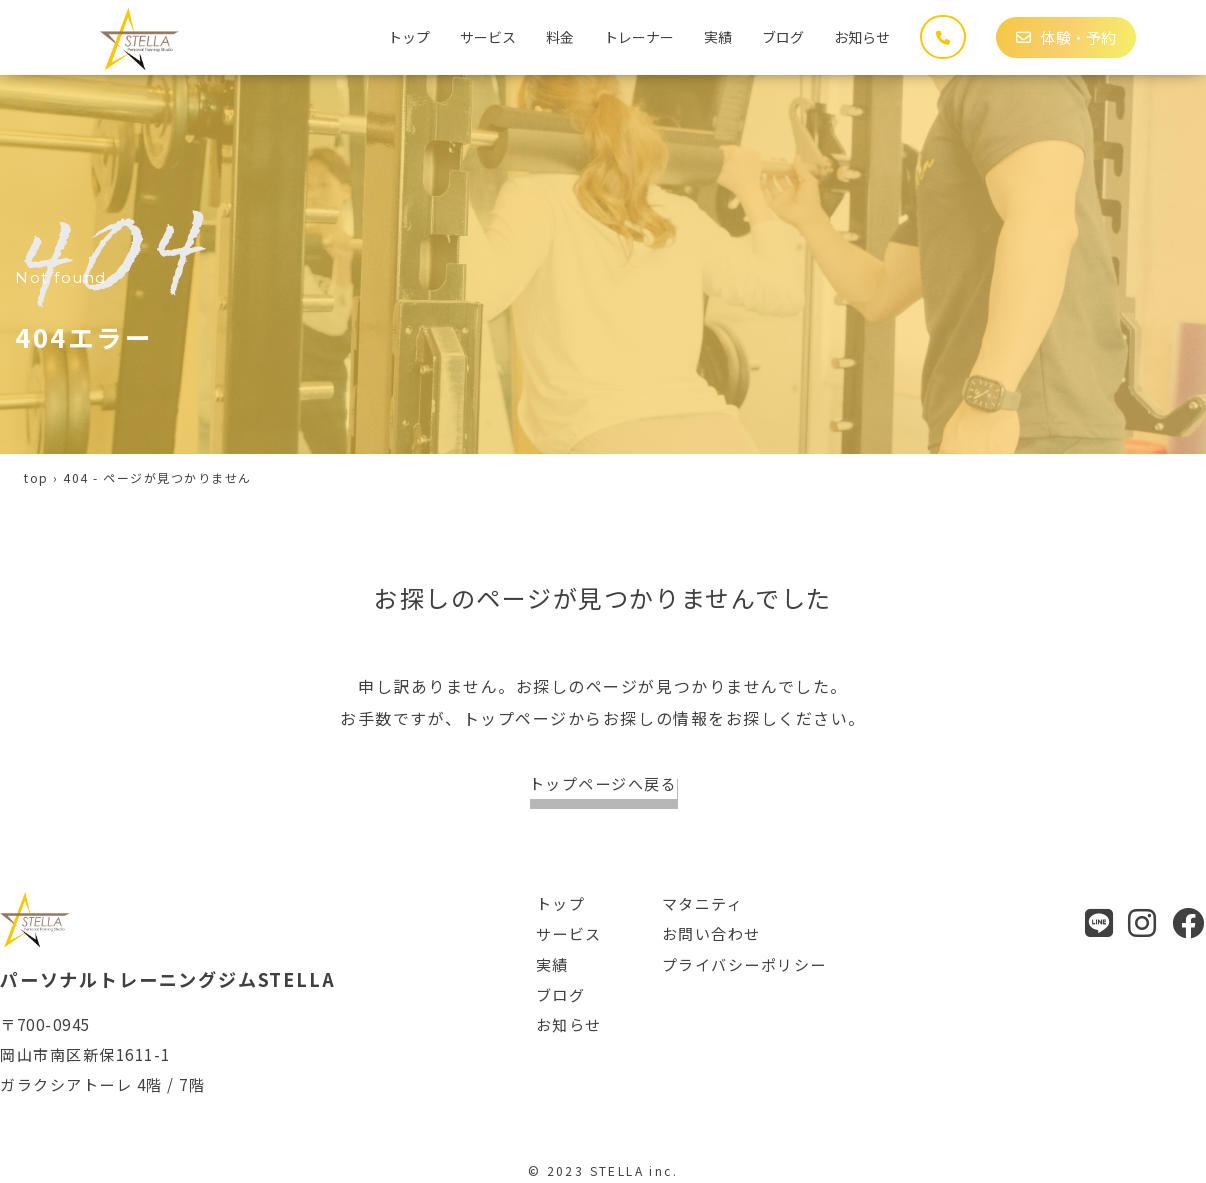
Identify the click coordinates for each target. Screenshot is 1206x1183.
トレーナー (639, 37)
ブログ (783, 37)
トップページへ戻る (603, 783)
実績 (718, 37)
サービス (488, 37)
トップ (409, 37)
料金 (560, 37)
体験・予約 (1066, 37)
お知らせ (862, 37)
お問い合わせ (711, 933)
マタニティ (703, 903)
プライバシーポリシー (744, 964)
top (36, 477)
